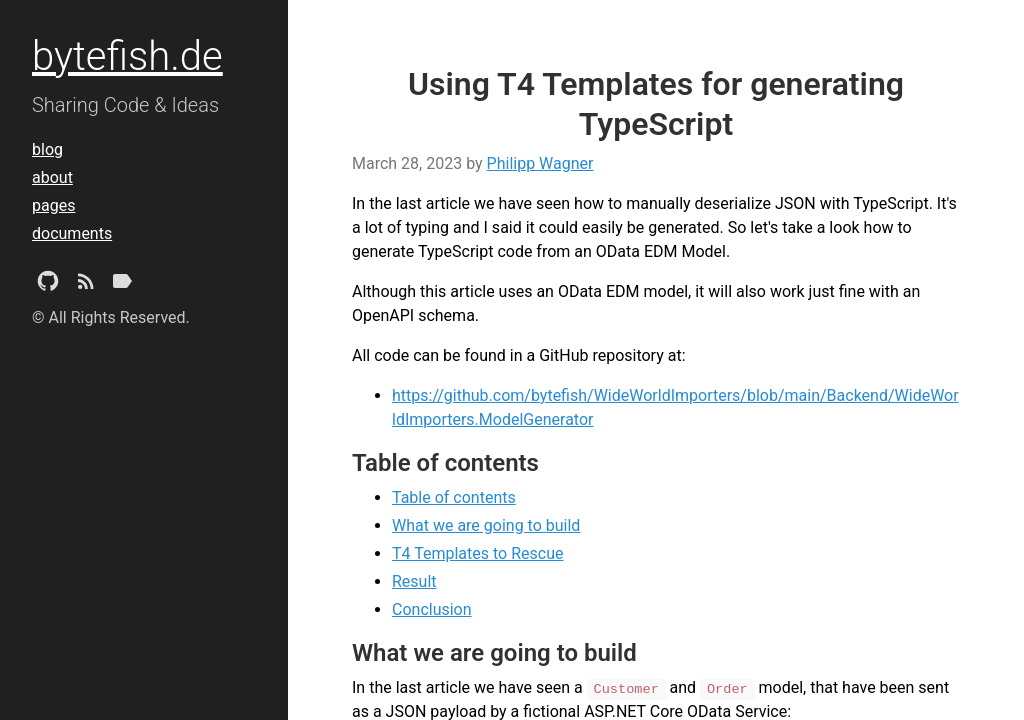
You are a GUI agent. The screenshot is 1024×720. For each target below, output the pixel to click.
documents (72, 233)
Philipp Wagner (540, 163)
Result (414, 581)
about (52, 177)
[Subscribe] (86, 285)
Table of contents (454, 497)
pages (53, 205)
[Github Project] (48, 285)
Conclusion (432, 609)
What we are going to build (486, 525)
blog (47, 149)
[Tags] (122, 285)
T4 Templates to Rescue (477, 553)
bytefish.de (127, 56)
